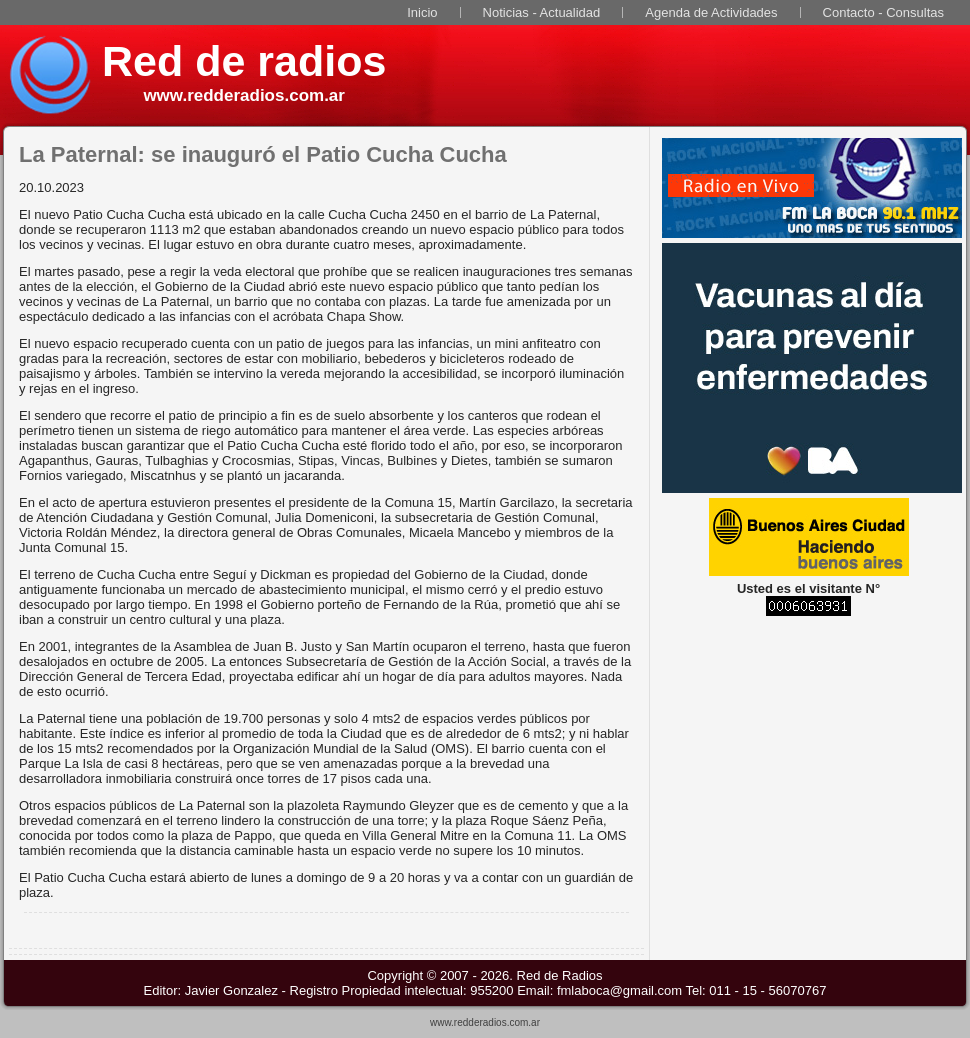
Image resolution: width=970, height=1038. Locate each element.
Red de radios (244, 61)
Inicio (422, 12)
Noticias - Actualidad (542, 12)
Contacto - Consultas (883, 12)
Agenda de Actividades (711, 12)
